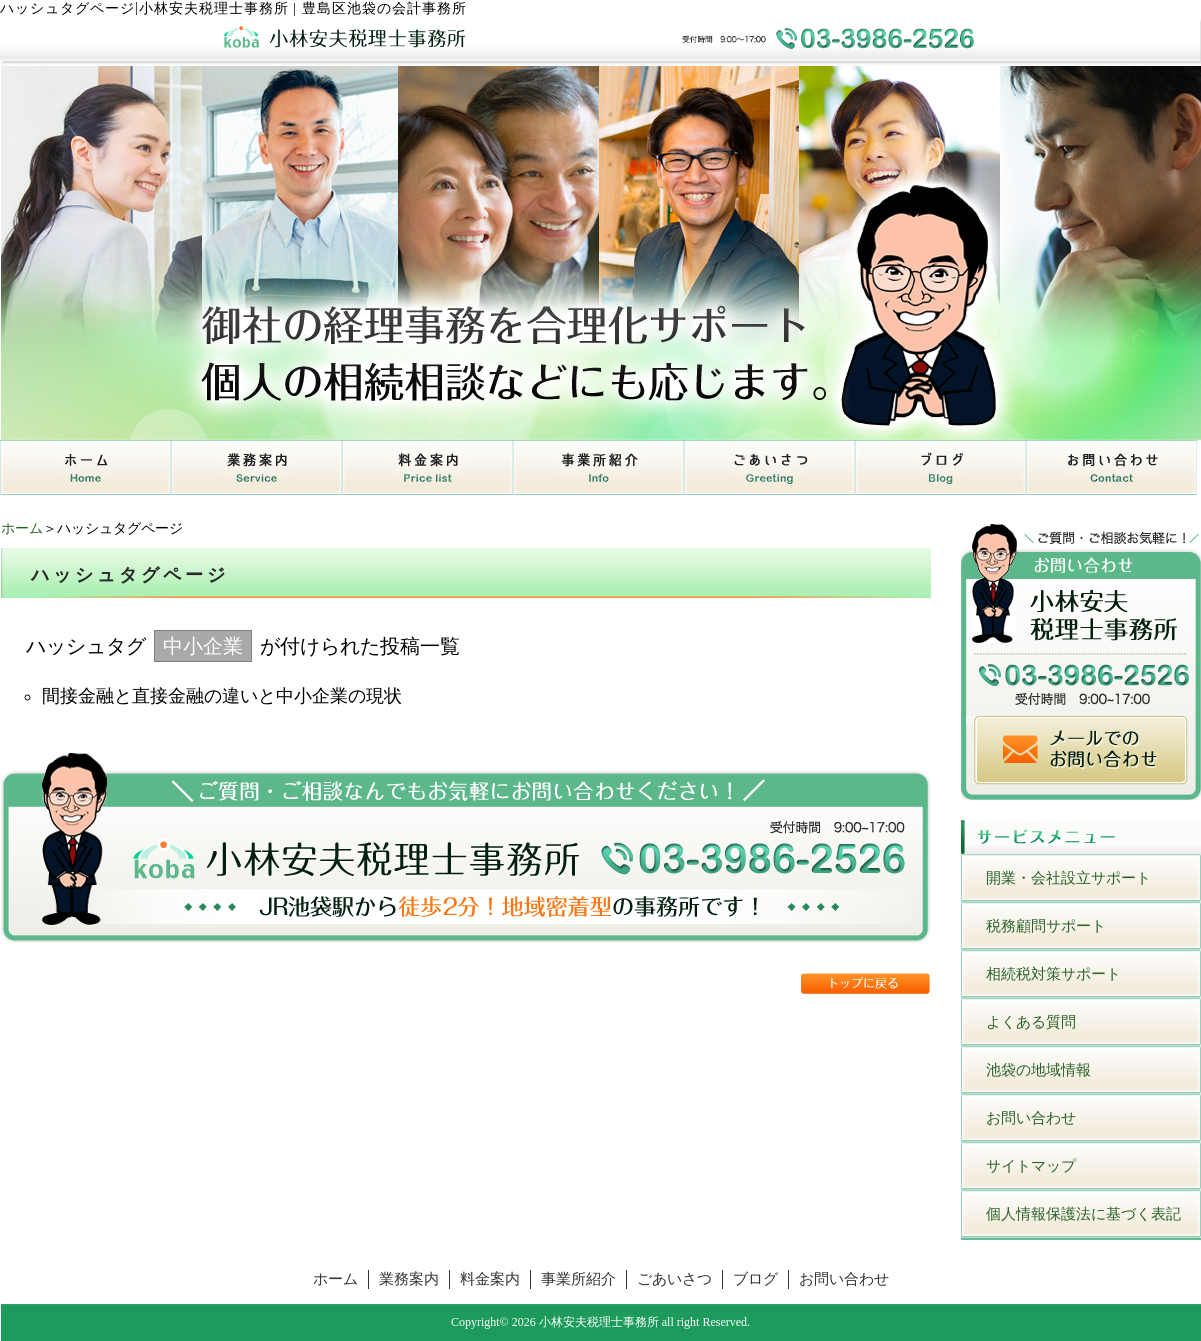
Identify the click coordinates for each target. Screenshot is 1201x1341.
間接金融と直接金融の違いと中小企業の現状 (222, 696)
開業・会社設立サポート (1068, 878)
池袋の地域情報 (1038, 1070)
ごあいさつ (674, 1279)
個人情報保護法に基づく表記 (1083, 1214)
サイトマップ (1031, 1166)
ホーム (22, 528)
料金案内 (490, 1279)
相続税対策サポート (1053, 974)
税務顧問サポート (1046, 926)
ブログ (755, 1279)
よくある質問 (1031, 1022)
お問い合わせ (1031, 1118)
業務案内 (409, 1279)
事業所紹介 (578, 1279)
